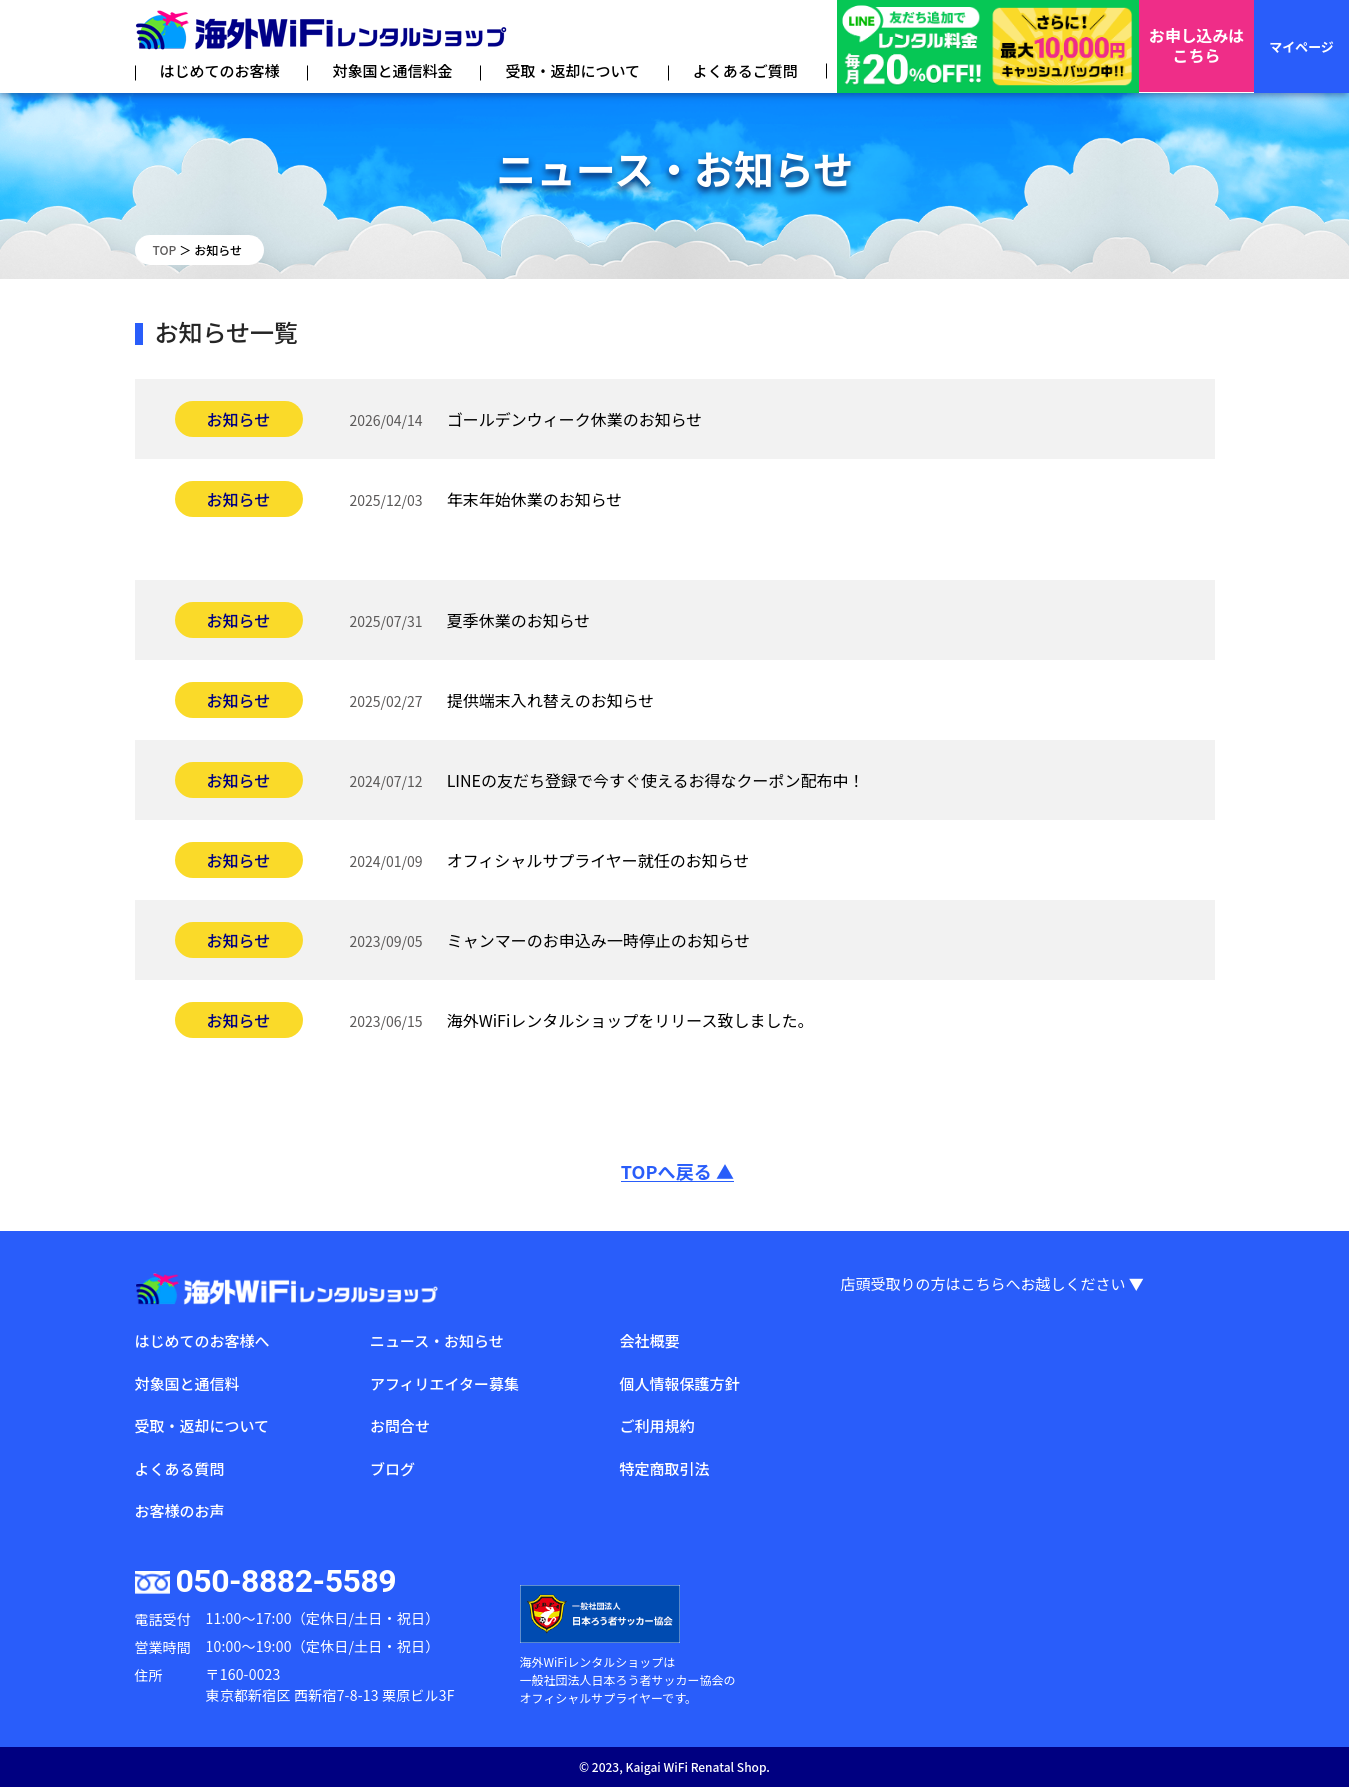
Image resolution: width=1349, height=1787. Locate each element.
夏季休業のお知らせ (519, 620)
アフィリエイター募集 (444, 1383)
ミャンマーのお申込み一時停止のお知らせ (599, 940)
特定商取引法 (664, 1468)
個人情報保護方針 (679, 1383)
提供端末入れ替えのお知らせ (551, 700)
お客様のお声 (180, 1510)
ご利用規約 (656, 1425)
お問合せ (400, 1425)
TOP (165, 249)
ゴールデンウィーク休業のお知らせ (575, 419)
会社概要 (649, 1340)
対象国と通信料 (187, 1383)
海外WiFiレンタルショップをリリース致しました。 (630, 1020)
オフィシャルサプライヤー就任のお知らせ (598, 860)
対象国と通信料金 (392, 70)
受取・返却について (572, 70)
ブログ (392, 1468)
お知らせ (239, 419)
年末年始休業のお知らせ (535, 499)
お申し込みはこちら (1196, 47)
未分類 (231, 540)
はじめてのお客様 (220, 70)
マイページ (1301, 46)
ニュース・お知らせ (437, 1340)
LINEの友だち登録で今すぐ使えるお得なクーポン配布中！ (656, 780)
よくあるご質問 (745, 70)
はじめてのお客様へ (202, 1340)
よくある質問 (180, 1468)
